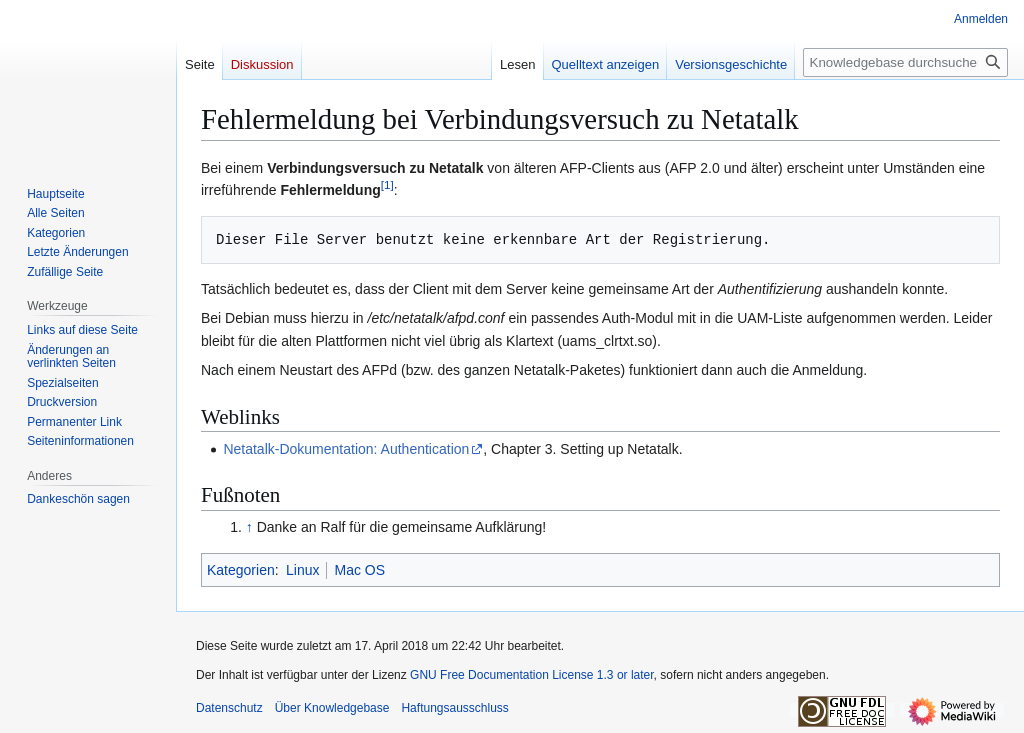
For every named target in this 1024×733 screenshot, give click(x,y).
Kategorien (241, 570)
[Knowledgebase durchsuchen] (905, 62)
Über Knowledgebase (332, 708)
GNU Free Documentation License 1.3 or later (531, 675)
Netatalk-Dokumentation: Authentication (346, 449)
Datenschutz (229, 708)
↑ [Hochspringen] (249, 527)
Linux (302, 570)
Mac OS (359, 570)
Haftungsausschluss (454, 708)
